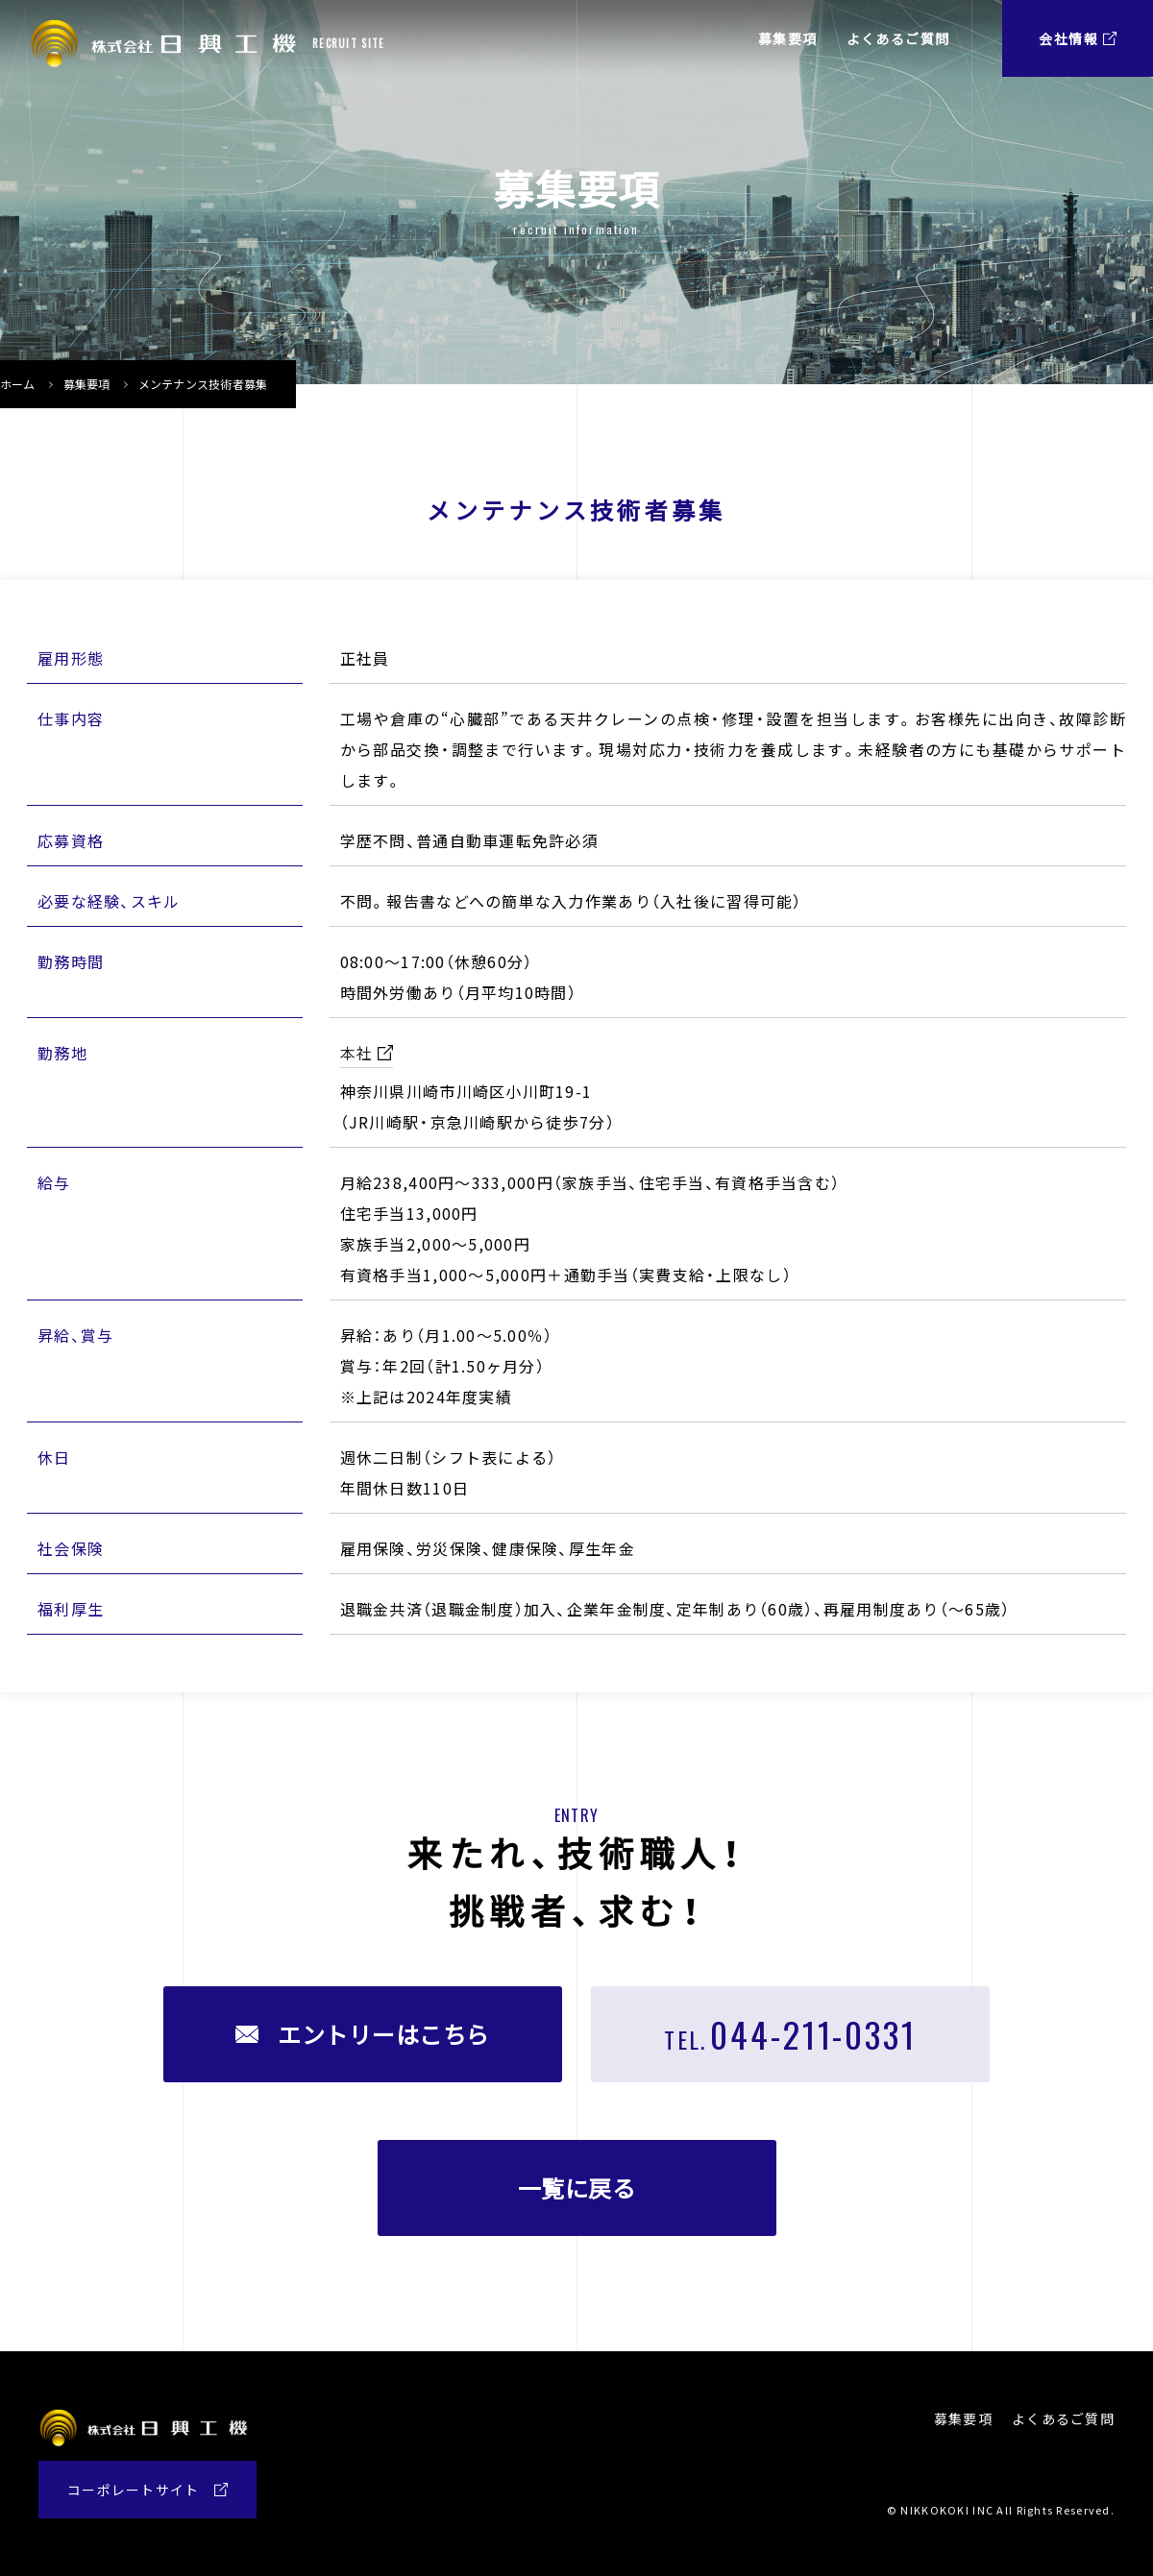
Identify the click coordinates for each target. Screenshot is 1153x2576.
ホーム (18, 384)
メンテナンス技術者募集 (203, 384)
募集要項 (86, 384)
